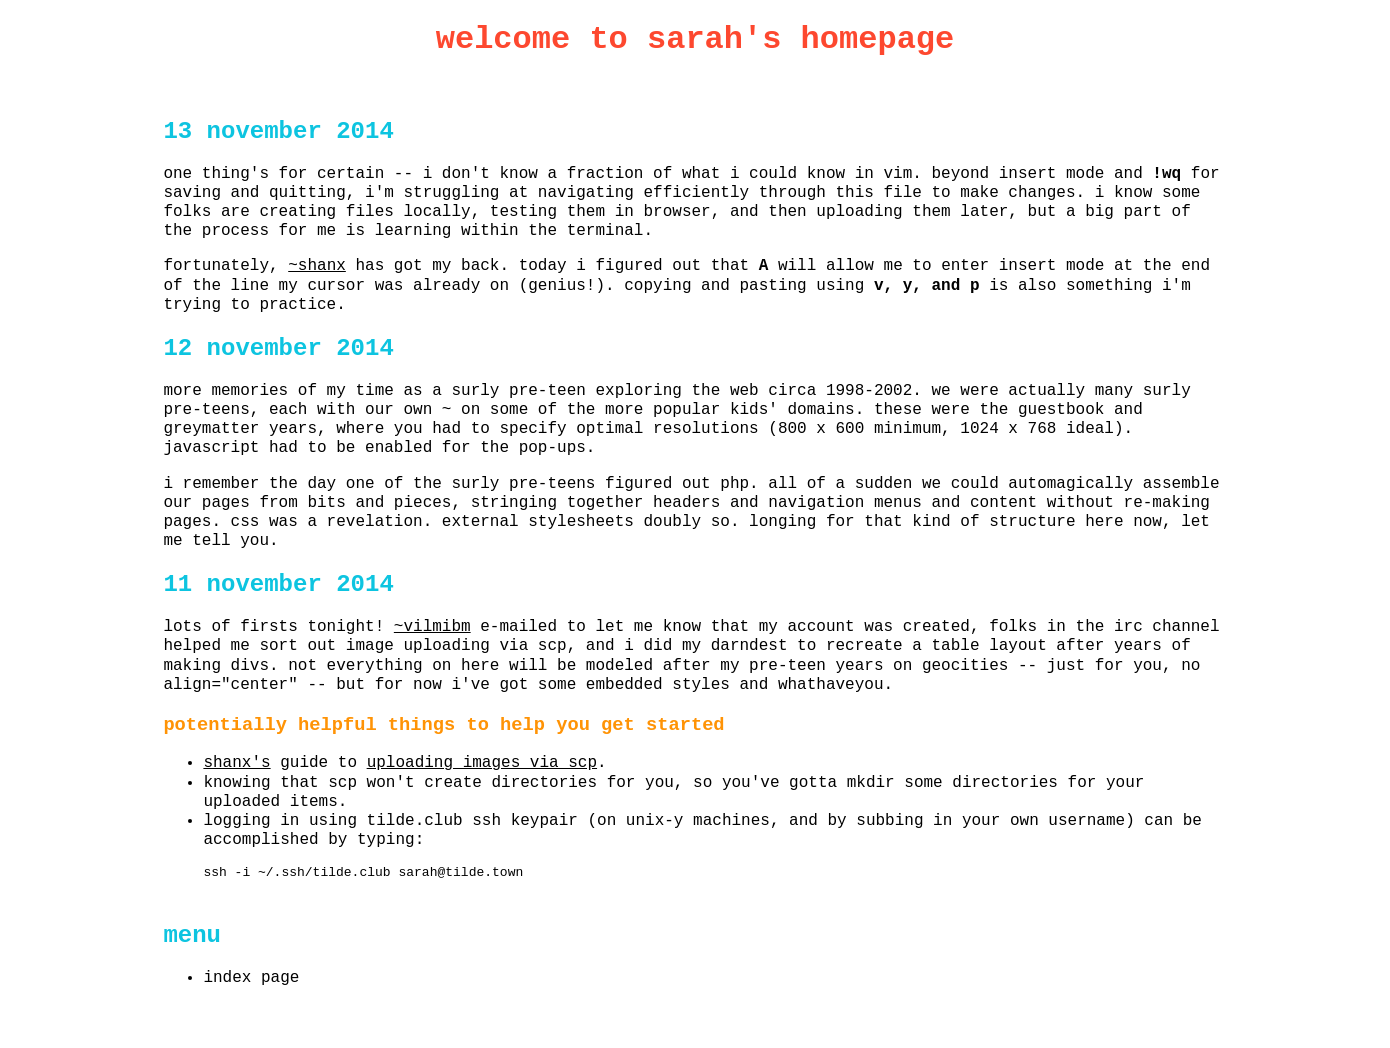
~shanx (317, 266)
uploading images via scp (482, 763)
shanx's (236, 763)
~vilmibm (432, 627)
